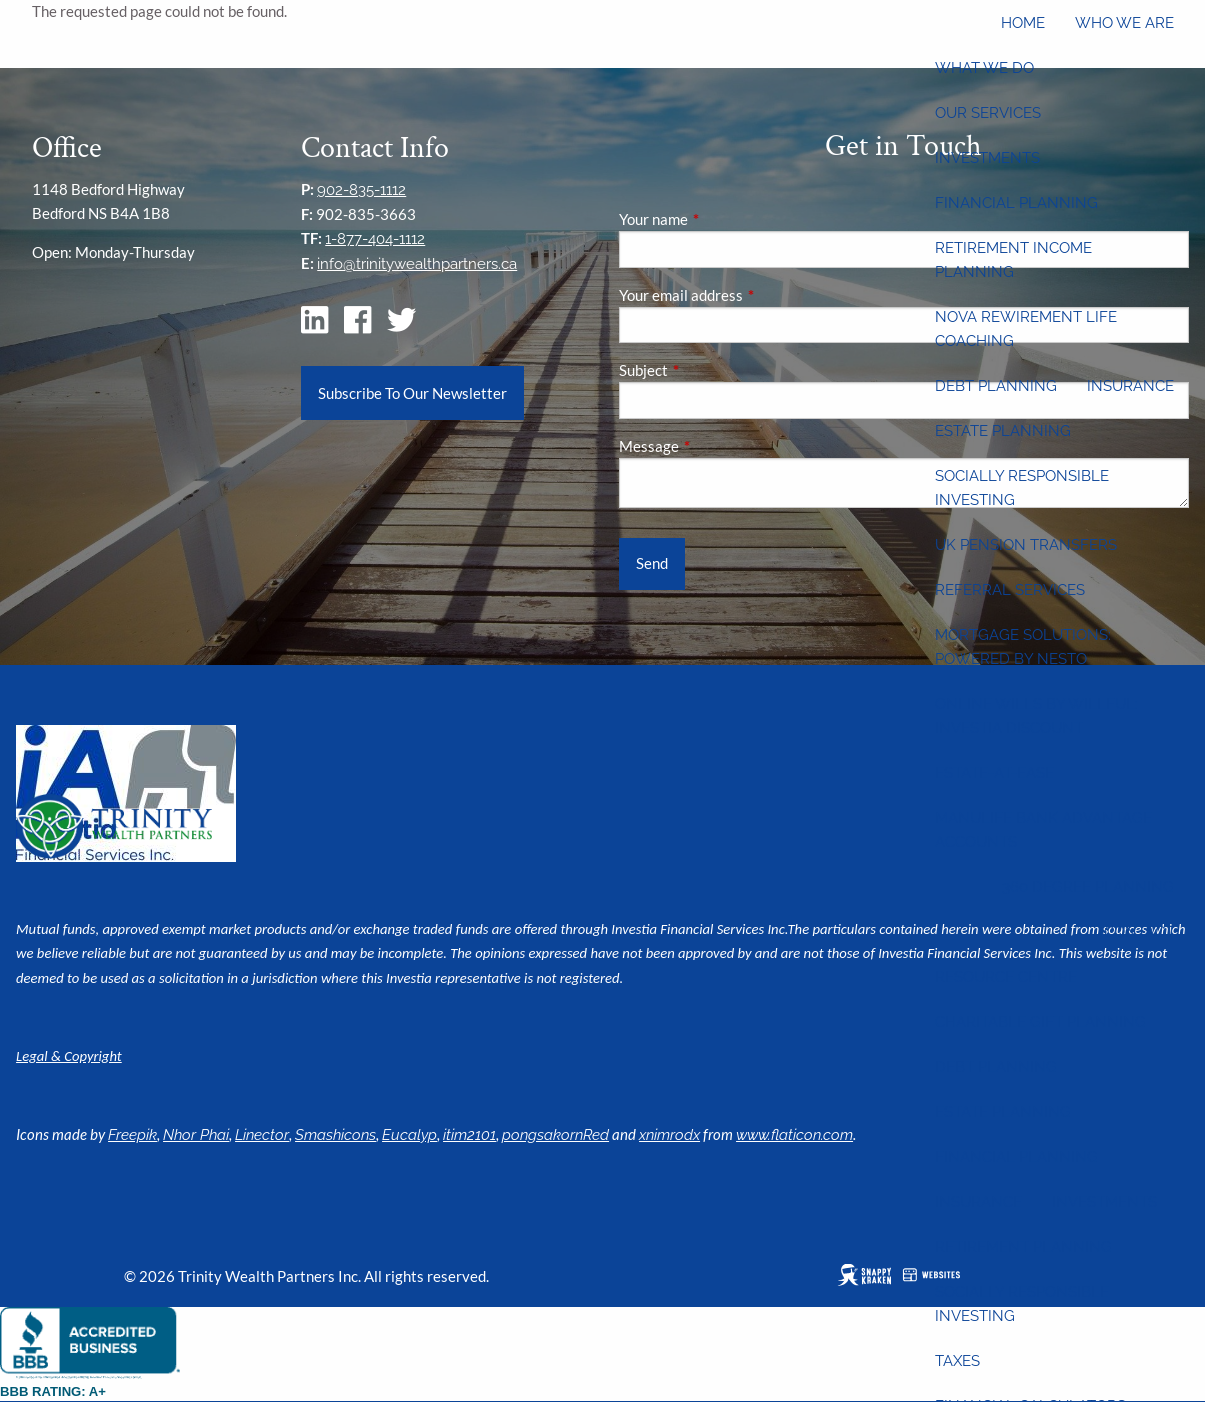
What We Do (984, 68)
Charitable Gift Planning (1040, 1022)
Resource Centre (1006, 977)
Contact (1139, 932)
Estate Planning (1003, 431)
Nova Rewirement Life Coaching (1026, 329)
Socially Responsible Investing (1022, 488)
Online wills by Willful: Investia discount (1036, 716)
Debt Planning (996, 386)
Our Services (988, 113)
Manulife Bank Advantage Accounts (1043, 830)
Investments (987, 158)
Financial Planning (1016, 203)
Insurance (1130, 386)
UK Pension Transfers (1026, 545)
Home (1023, 23)
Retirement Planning (1023, 1247)
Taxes (957, 1361)
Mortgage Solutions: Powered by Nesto (1023, 647)
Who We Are (1124, 23)
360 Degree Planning (1088, 887)
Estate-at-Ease (994, 773)
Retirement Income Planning (1013, 260)
